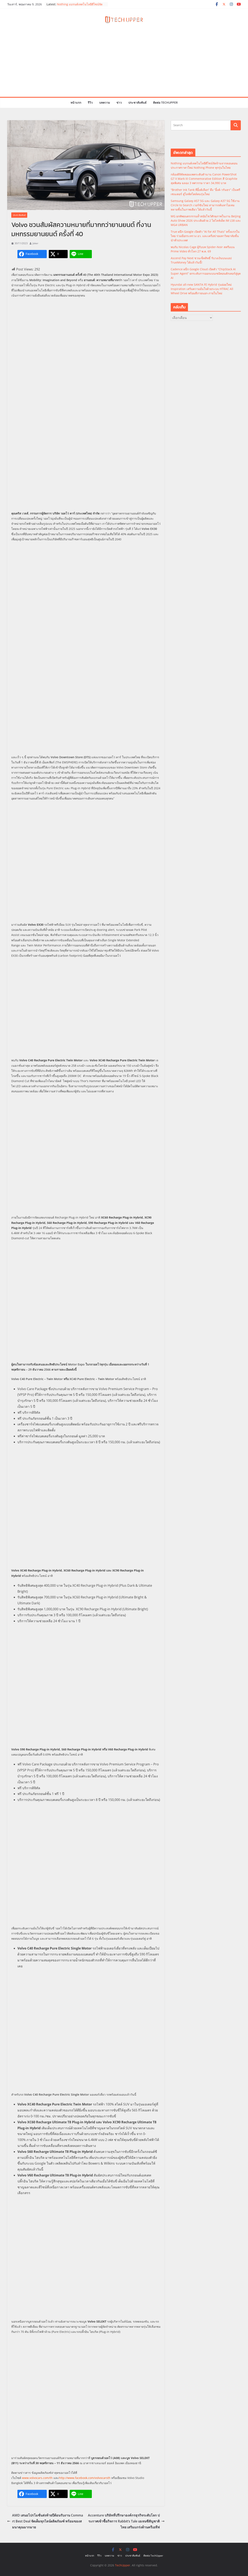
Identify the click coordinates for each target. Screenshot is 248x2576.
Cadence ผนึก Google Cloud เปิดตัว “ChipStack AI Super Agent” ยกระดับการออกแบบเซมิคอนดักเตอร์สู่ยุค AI (206, 273)
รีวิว (90, 102)
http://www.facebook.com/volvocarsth (84, 2478)
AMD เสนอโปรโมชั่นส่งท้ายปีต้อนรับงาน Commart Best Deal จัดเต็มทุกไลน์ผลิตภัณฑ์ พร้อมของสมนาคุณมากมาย (45, 2521)
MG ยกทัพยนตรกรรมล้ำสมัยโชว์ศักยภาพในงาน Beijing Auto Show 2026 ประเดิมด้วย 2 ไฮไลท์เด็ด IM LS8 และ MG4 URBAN (206, 220)
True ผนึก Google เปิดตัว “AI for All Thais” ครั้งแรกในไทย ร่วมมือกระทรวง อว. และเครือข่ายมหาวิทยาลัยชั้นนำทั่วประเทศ (205, 236)
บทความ (104, 102)
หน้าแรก (76, 102)
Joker (35, 243)
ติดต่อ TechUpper (165, 102)
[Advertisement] (124, 66)
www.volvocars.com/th (37, 2478)
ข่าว (119, 102)
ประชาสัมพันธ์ (137, 102)
